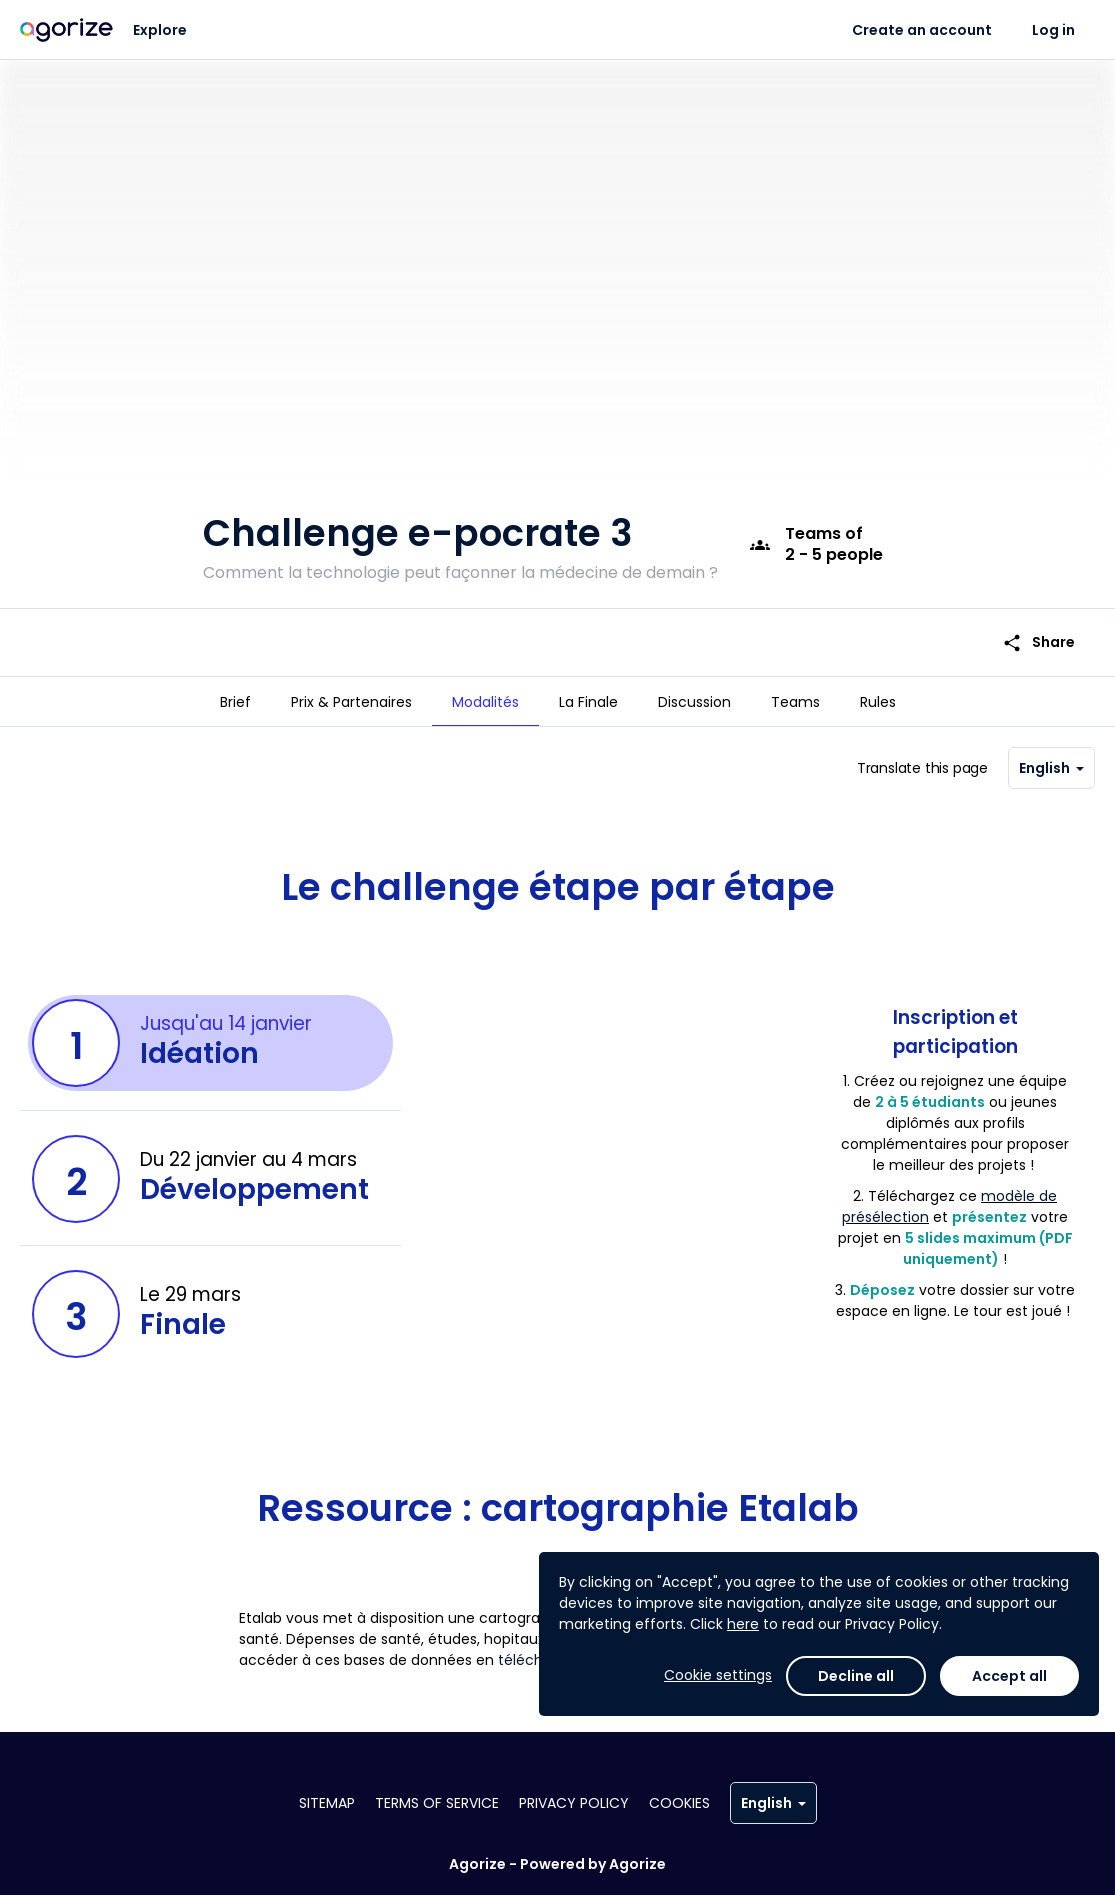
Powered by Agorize (593, 1864)
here (743, 1624)
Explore (160, 30)
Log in (1053, 30)
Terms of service (437, 1803)
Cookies (679, 1803)
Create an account (922, 30)
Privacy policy (574, 1803)
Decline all (856, 1676)
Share (1038, 629)
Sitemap (327, 1803)
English (1051, 759)
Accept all (1009, 1676)
